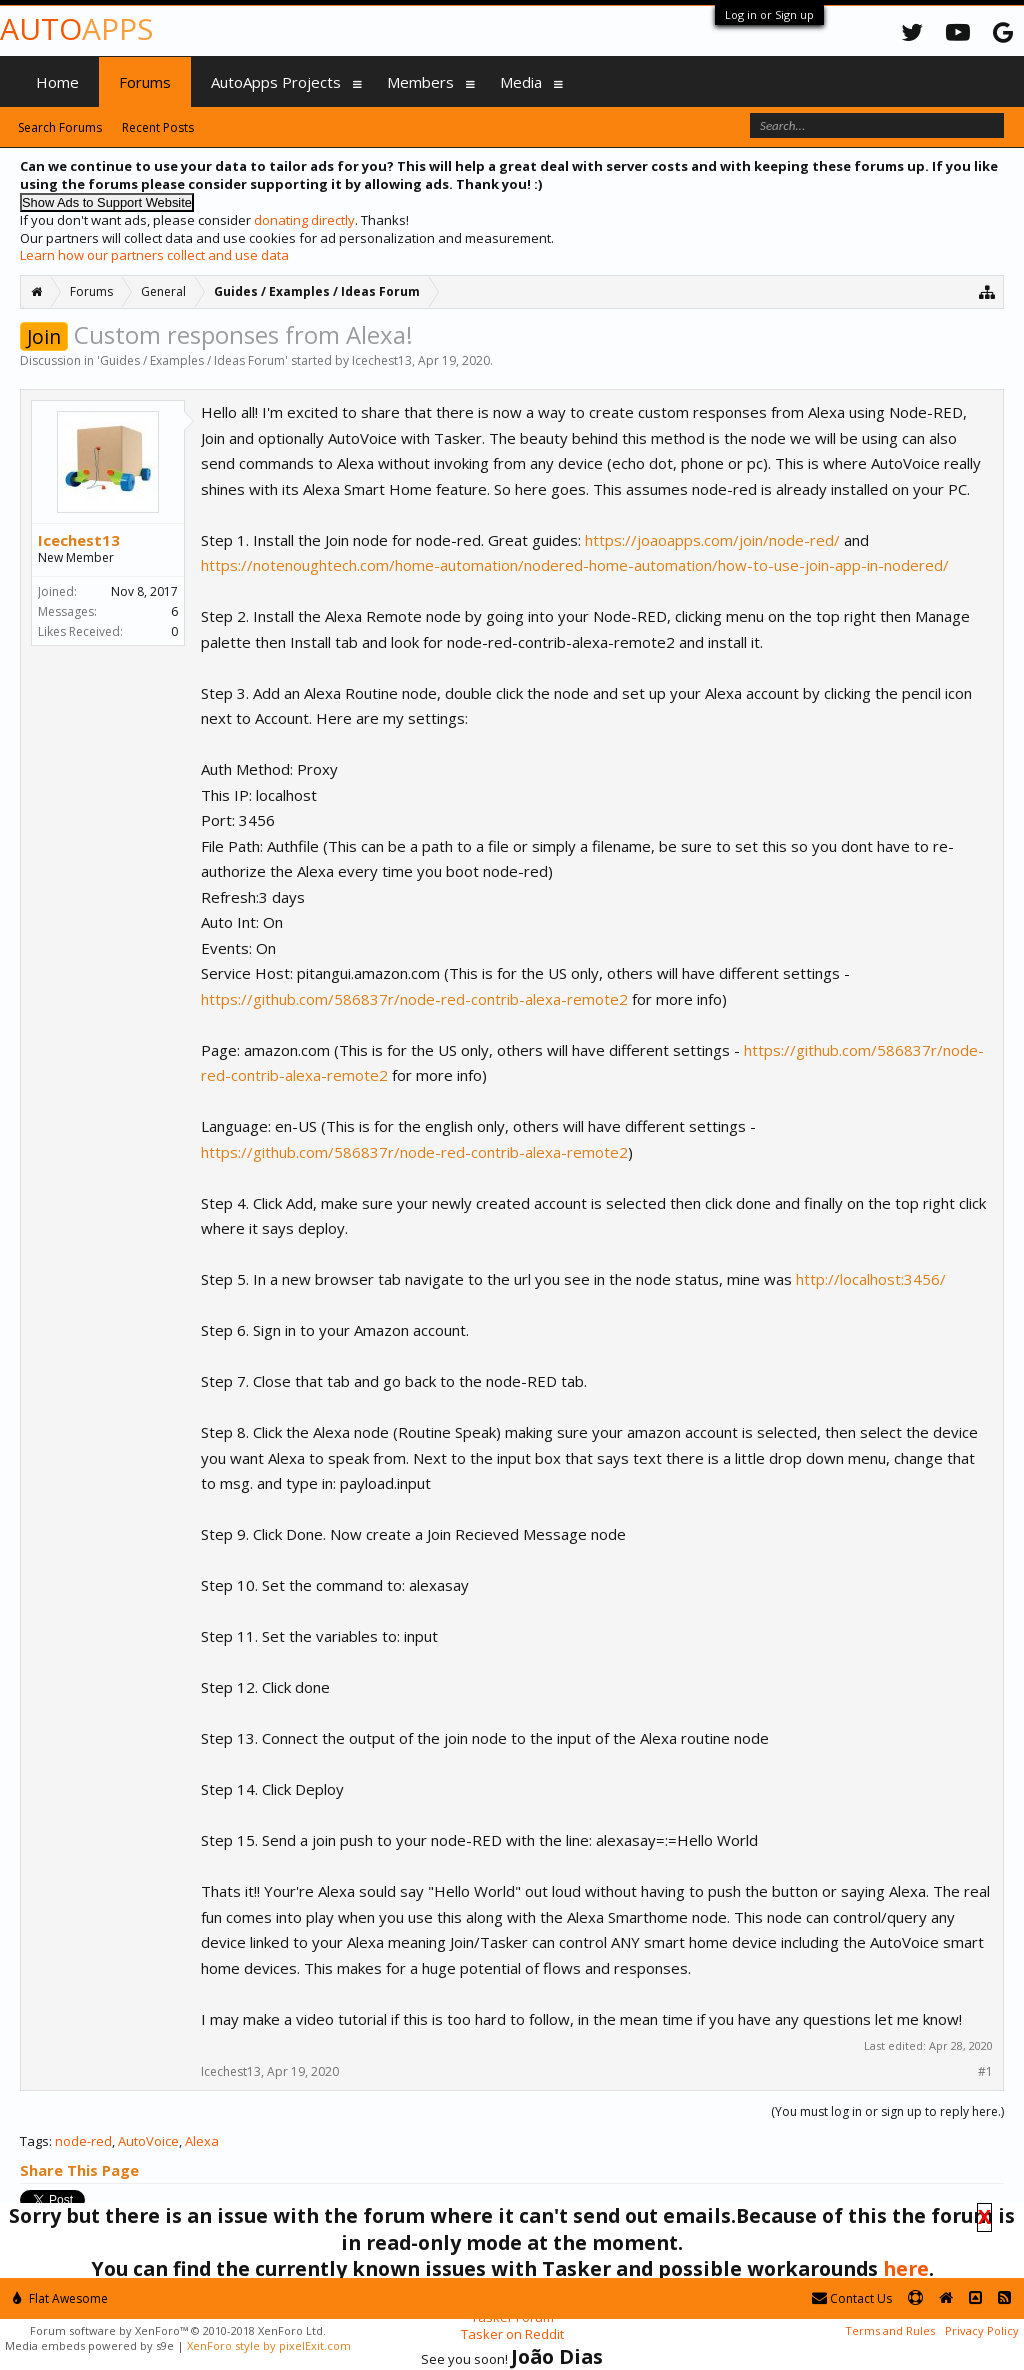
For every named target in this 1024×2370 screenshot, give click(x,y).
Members (420, 82)
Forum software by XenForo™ (178, 2330)
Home (57, 82)
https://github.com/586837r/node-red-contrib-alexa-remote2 (414, 999)
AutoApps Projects (276, 82)
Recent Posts (158, 127)
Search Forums (60, 127)
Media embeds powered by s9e (89, 2345)
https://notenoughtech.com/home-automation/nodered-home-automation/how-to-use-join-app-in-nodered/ (575, 565)
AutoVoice (148, 2141)
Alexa (202, 2141)
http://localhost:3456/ (871, 1279)
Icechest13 (382, 360)
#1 (985, 2072)
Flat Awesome (60, 2298)
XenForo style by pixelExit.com (269, 2345)
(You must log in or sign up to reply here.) (887, 2111)
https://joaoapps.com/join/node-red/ (712, 540)
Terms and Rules (890, 2330)
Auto (76, 28)
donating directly (304, 220)
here (906, 2268)
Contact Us (852, 2298)
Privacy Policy (982, 2330)
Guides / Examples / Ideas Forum (192, 360)
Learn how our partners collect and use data (154, 255)
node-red (83, 2141)
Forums (145, 82)
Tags (34, 2141)
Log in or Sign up (769, 14)
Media (521, 82)
